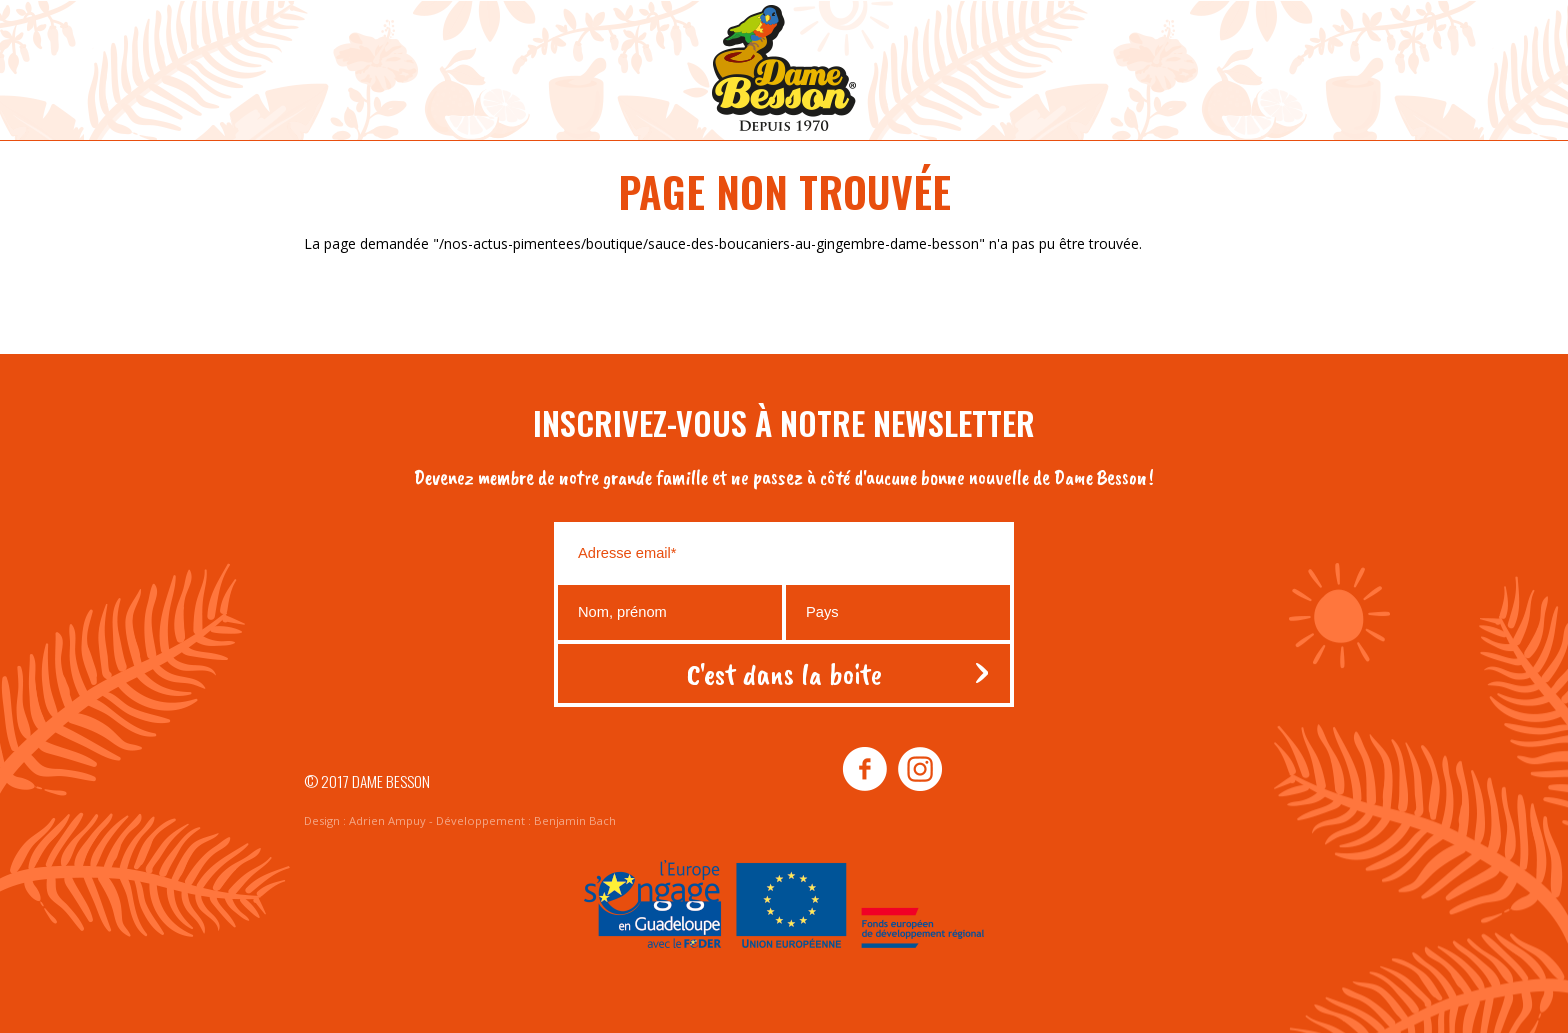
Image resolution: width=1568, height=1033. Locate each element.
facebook (865, 770)
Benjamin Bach (575, 820)
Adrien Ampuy (387, 820)
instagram (919, 770)
